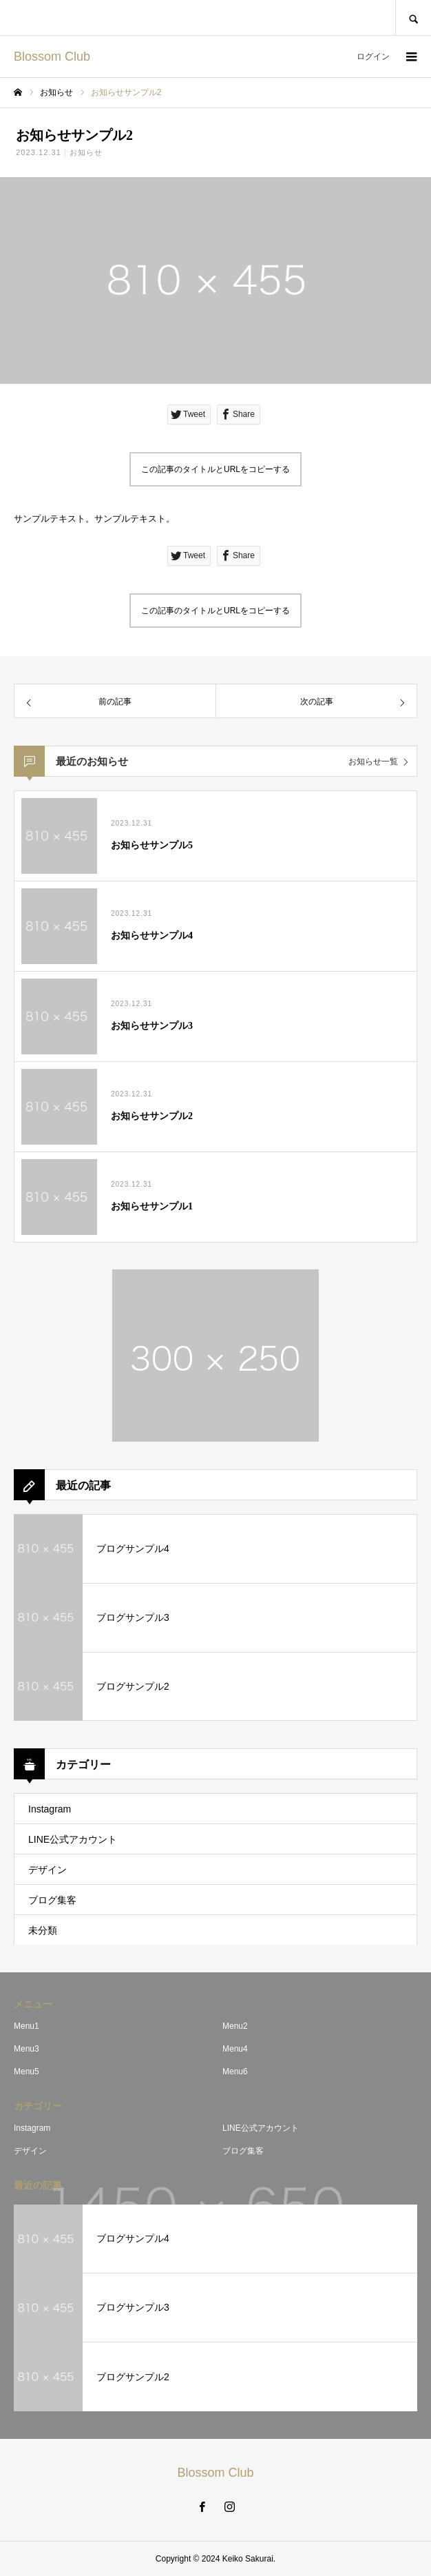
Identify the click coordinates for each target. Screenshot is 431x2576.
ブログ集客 (52, 1899)
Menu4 (235, 2049)
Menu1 (26, 2026)
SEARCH (413, 17)
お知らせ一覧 (373, 761)
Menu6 (235, 2071)
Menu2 (235, 2026)
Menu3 (26, 2049)
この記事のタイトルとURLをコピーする (215, 469)
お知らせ (86, 152)
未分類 (42, 1930)
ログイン (373, 56)
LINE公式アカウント (72, 1839)
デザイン (47, 1869)
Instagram (49, 1809)
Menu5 (26, 2071)
